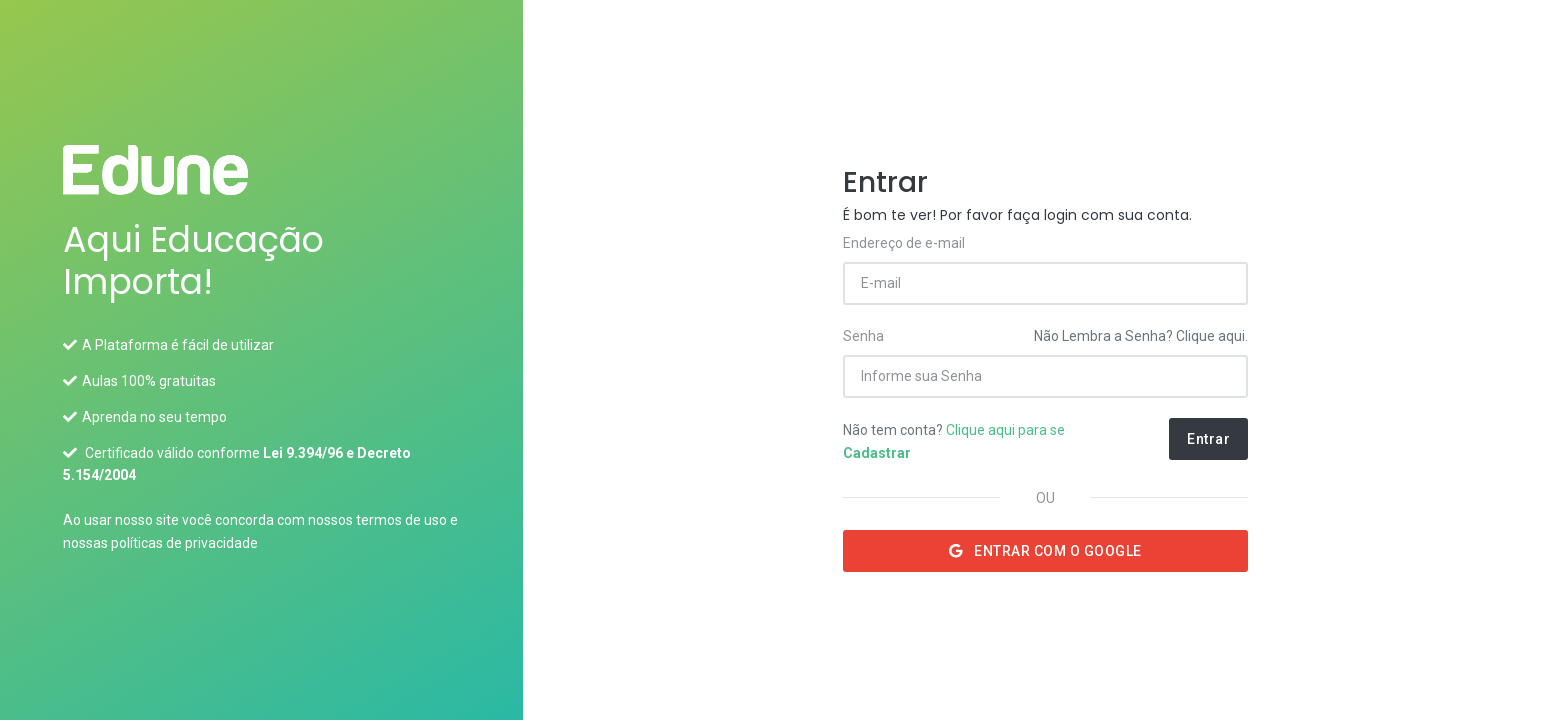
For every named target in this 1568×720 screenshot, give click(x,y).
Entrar (1208, 439)
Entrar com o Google (1045, 551)
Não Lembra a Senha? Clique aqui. (1141, 336)
